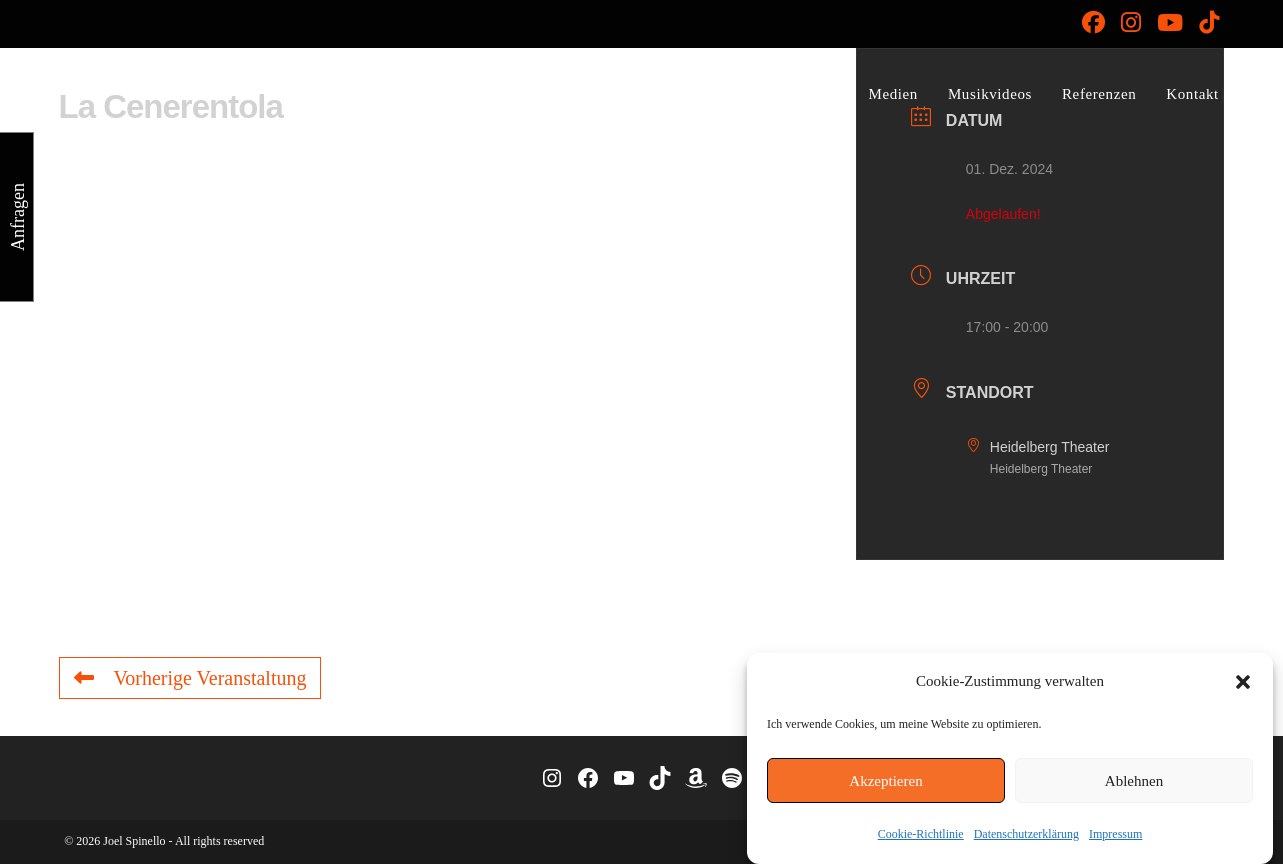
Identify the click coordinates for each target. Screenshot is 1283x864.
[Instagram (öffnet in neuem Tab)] (1131, 22)
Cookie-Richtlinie (921, 834)
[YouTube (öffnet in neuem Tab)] (1170, 22)
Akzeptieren (885, 781)
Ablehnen (1134, 781)
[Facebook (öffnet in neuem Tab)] (1093, 22)
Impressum (1115, 834)
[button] (1243, 682)
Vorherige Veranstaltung (190, 678)
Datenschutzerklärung (1026, 834)
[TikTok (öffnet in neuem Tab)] (1205, 22)
